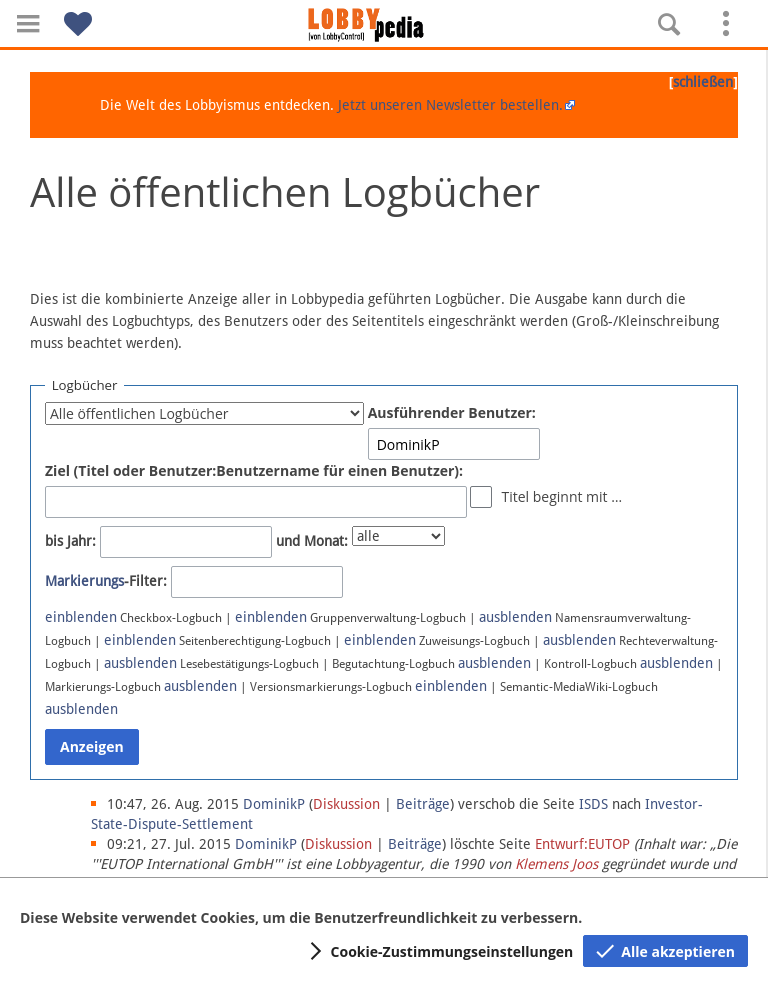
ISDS (593, 804)
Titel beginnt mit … (561, 496)
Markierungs (84, 581)
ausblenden (515, 617)
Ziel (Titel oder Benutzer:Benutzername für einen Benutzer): (254, 470)
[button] (28, 23)
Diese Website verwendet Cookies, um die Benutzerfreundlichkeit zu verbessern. (301, 917)
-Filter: (106, 581)
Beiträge (423, 804)
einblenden (81, 617)
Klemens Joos (556, 864)
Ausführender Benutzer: (452, 412)
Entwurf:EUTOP (582, 844)
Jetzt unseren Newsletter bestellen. (450, 105)
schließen (703, 82)
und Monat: (312, 541)
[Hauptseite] (384, 25)
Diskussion (346, 804)
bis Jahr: (70, 541)
